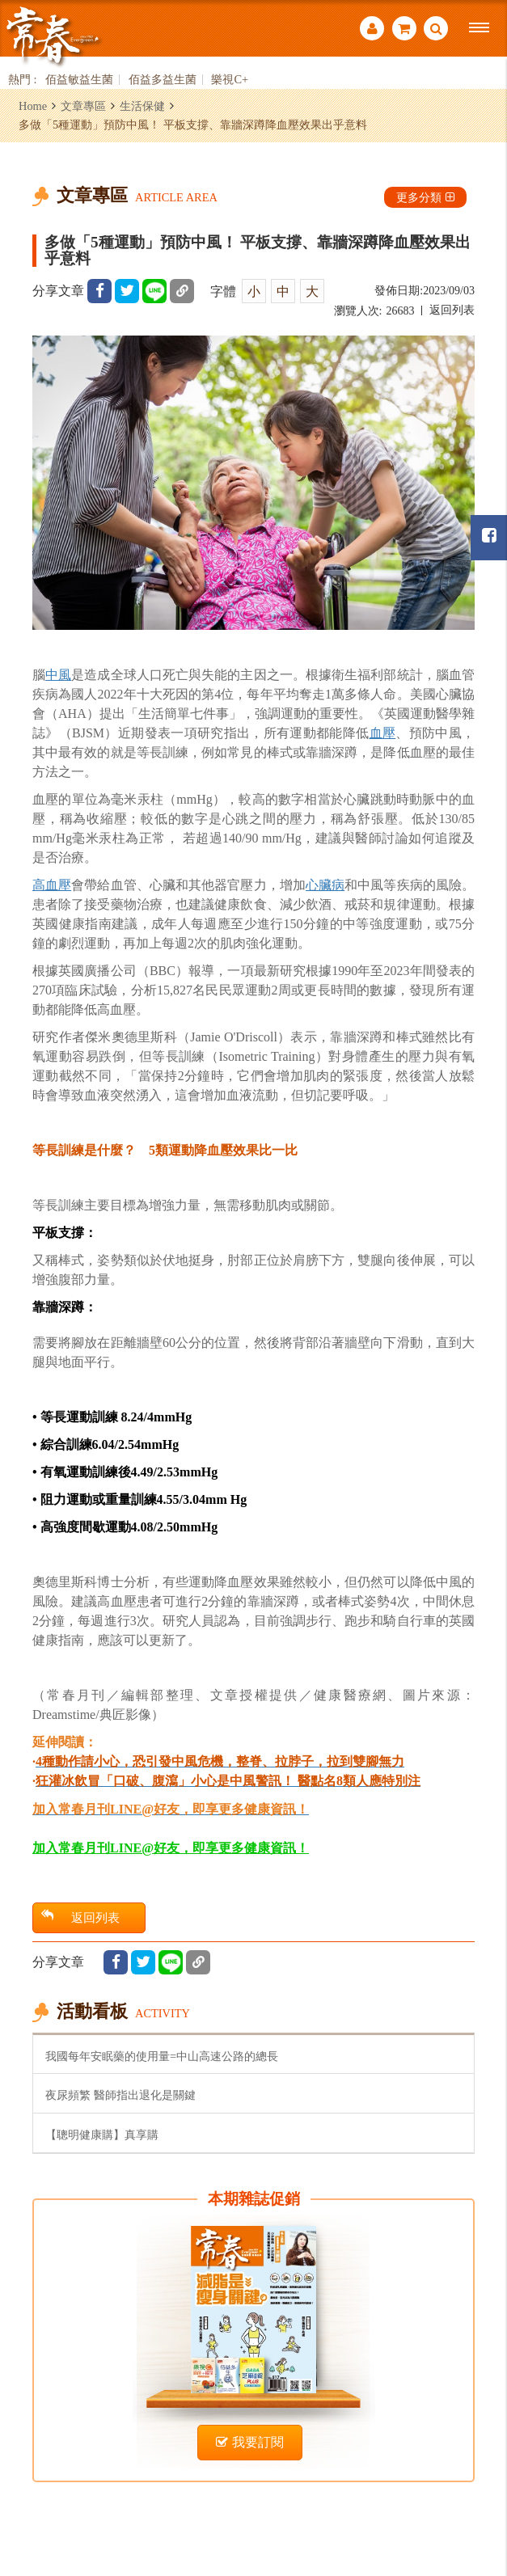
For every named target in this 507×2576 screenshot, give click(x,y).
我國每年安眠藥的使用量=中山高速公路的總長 (161, 2056)
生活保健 (142, 105)
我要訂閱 (250, 2442)
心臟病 (325, 885)
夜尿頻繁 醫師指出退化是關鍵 (120, 2094)
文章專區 (83, 105)
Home (33, 105)
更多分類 (425, 197)
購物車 (404, 28)
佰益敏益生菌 (79, 79)
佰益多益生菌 (162, 79)
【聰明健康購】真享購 (101, 2134)
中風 (58, 675)
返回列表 (452, 310)
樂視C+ (229, 79)
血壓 (383, 733)
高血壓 (51, 885)
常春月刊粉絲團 (489, 535)
